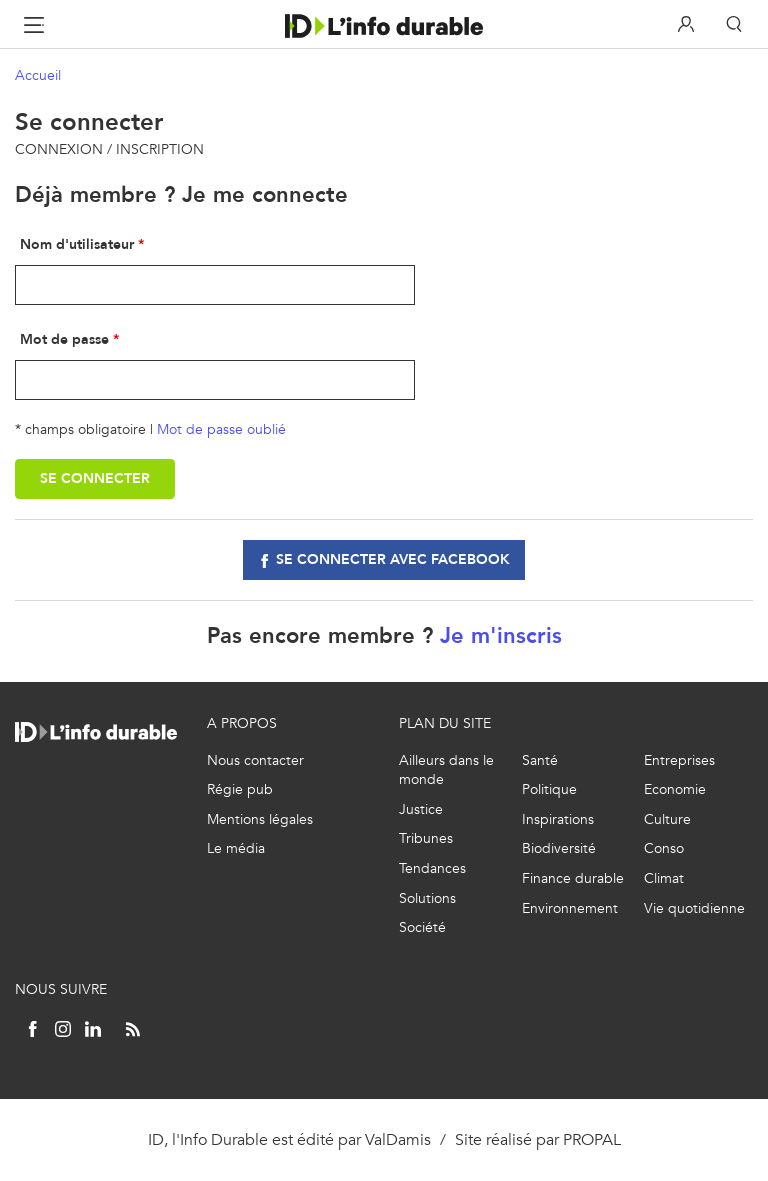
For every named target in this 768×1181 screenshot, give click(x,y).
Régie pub (240, 789)
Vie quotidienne (694, 908)
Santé (540, 760)
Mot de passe (64, 339)
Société (422, 927)
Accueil (38, 75)
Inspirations (558, 819)
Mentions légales (260, 819)
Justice (421, 809)
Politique (549, 789)
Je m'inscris (501, 635)
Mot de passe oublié (221, 429)
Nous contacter (255, 760)
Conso (664, 848)
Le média (236, 848)
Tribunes (426, 838)
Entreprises (679, 760)
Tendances (432, 868)
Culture (667, 819)
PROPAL (592, 1139)
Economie (675, 789)
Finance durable (573, 878)
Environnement (570, 908)
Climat (664, 878)
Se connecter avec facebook (393, 559)
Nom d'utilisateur (77, 244)
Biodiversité (559, 848)
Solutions (427, 898)
